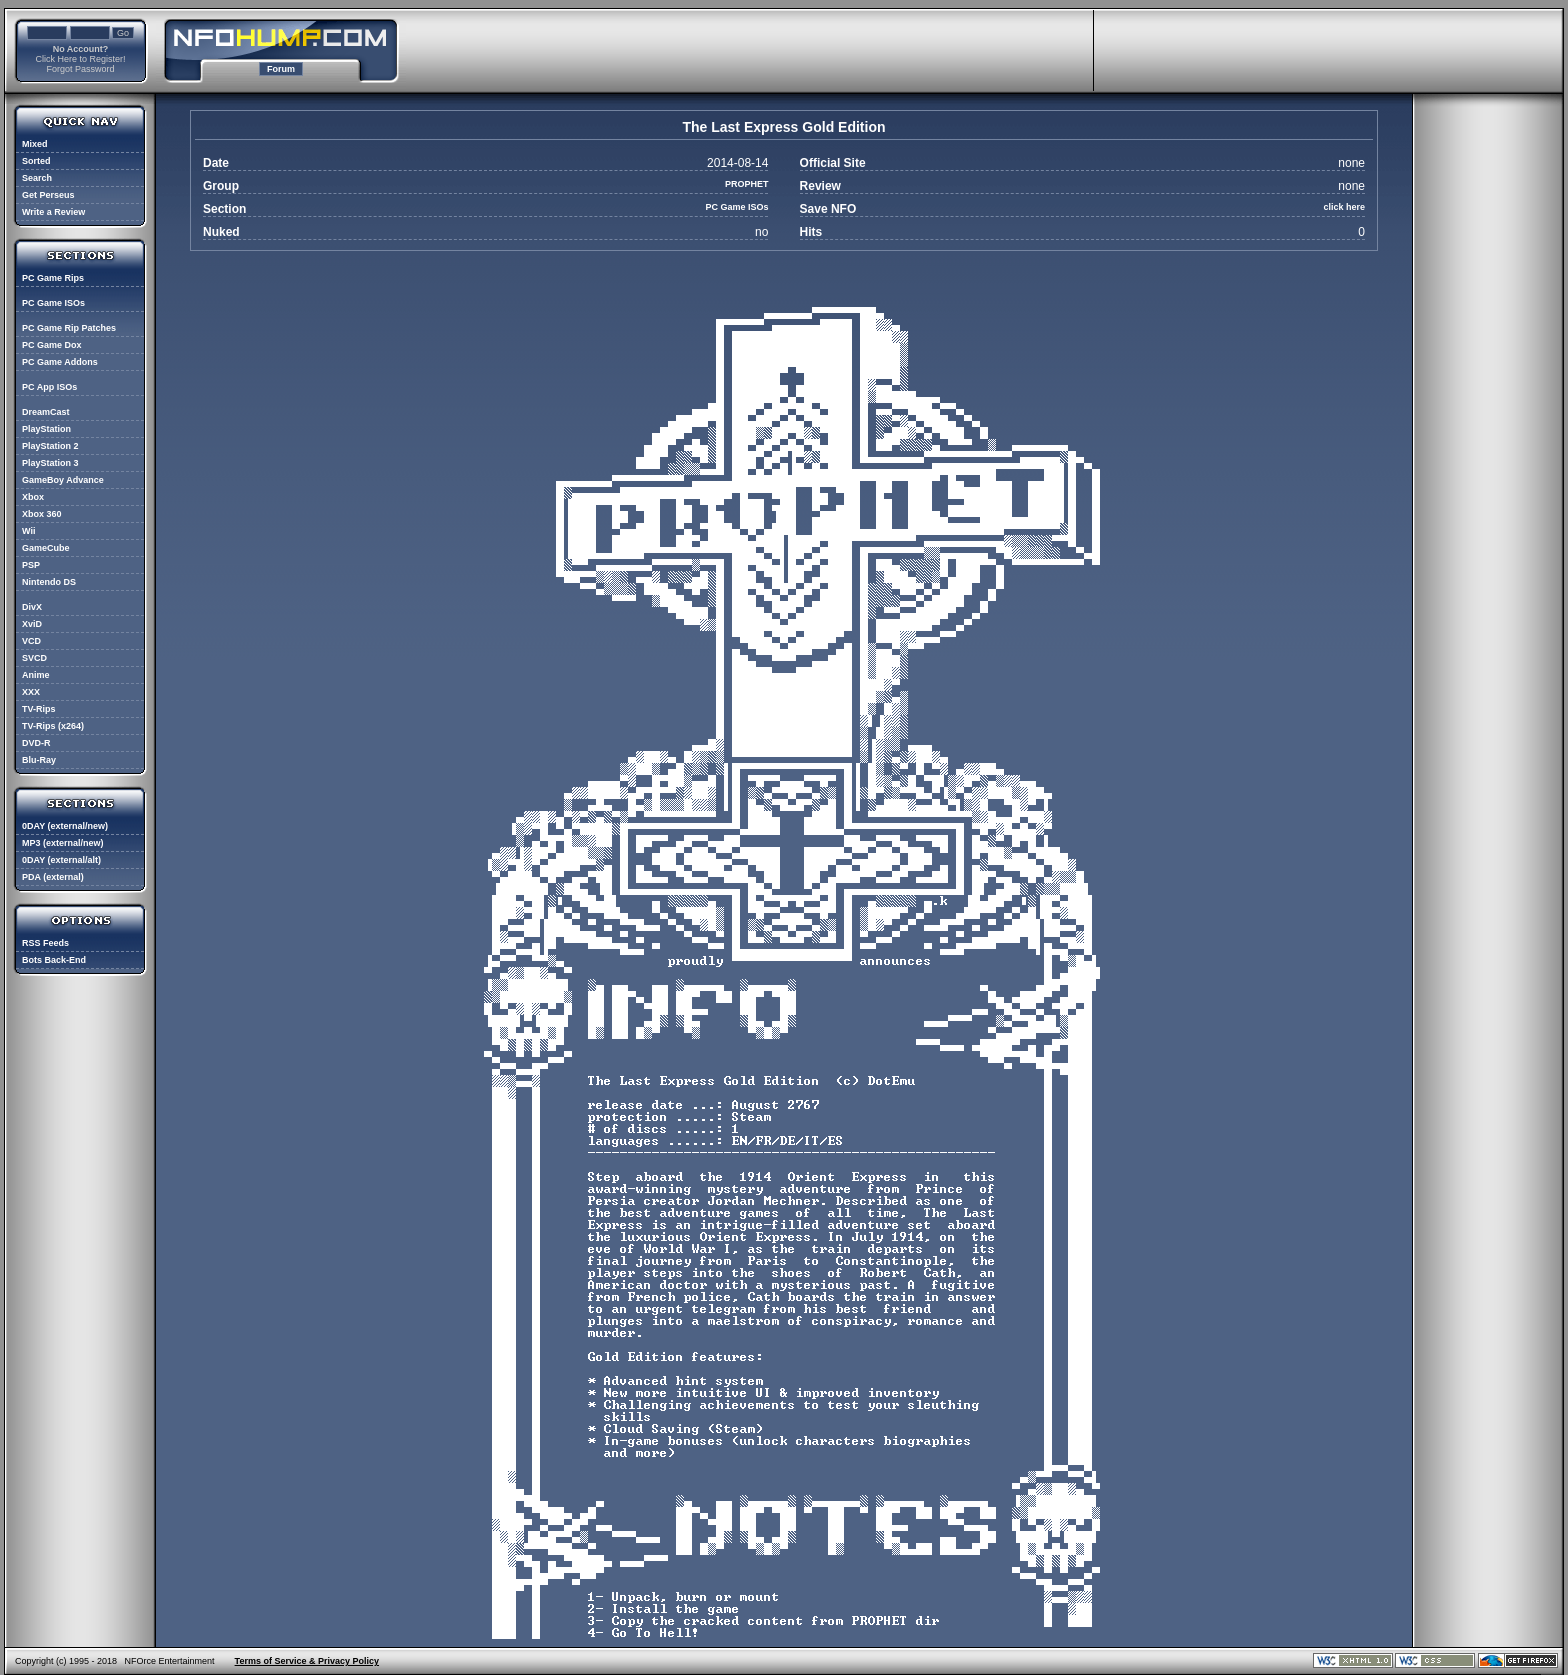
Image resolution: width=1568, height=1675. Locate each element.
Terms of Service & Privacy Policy (307, 1661)
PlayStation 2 (50, 446)
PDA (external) (53, 877)
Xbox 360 (42, 514)
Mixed (35, 144)
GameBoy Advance (63, 480)
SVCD (34, 658)
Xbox (33, 497)
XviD (32, 624)
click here (1344, 207)
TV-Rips (39, 709)
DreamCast (46, 412)
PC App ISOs (49, 387)
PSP (31, 565)
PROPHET (747, 184)
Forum (281, 69)
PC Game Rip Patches (69, 328)
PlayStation (46, 429)
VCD (31, 641)
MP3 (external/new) (63, 843)
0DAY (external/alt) (61, 860)
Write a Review (53, 212)
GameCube (46, 548)
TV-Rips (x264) (53, 726)
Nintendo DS (49, 582)
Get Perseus (48, 195)
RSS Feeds (45, 943)
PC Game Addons (60, 362)
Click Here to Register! (80, 59)
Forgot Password (80, 69)
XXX (31, 692)
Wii (28, 531)
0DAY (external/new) (65, 826)
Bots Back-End (54, 960)
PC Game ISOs (53, 303)
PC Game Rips (53, 278)
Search (37, 178)
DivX (32, 607)
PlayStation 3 (50, 463)
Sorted (36, 161)
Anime (36, 675)
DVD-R (36, 743)
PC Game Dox (52, 345)
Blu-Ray (39, 760)
